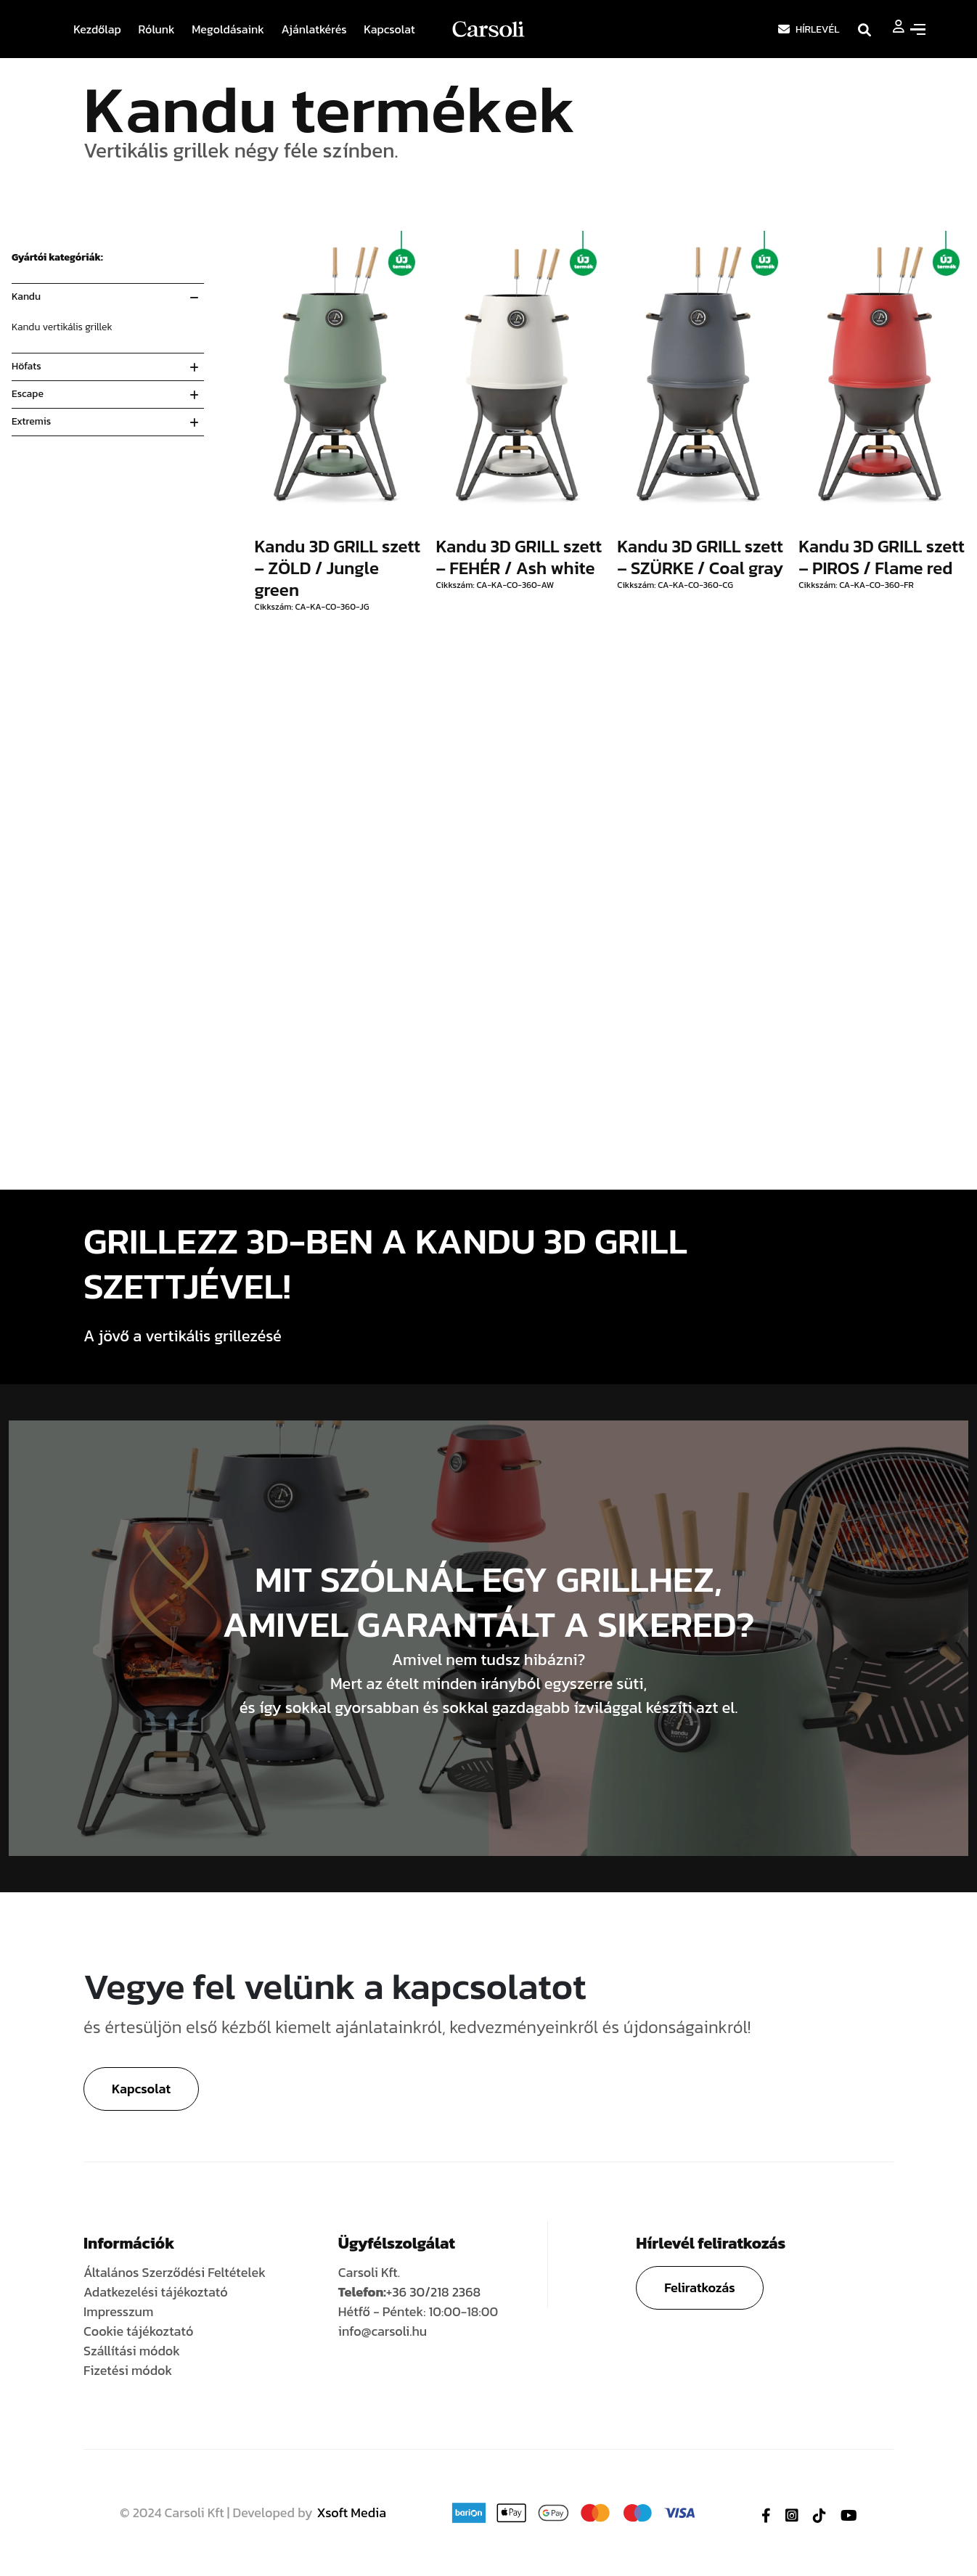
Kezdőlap (97, 29)
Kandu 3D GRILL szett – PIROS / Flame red (882, 557)
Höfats (26, 366)
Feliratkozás (699, 2287)
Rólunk (157, 29)
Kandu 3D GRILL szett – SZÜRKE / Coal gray (700, 557)
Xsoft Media (352, 2512)
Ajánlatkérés (313, 29)
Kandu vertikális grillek (62, 327)
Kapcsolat (389, 29)
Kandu (26, 296)
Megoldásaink (228, 29)
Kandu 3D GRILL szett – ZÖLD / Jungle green (338, 567)
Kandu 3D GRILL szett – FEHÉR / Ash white (519, 557)
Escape (28, 393)
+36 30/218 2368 (433, 2292)
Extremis (31, 421)
